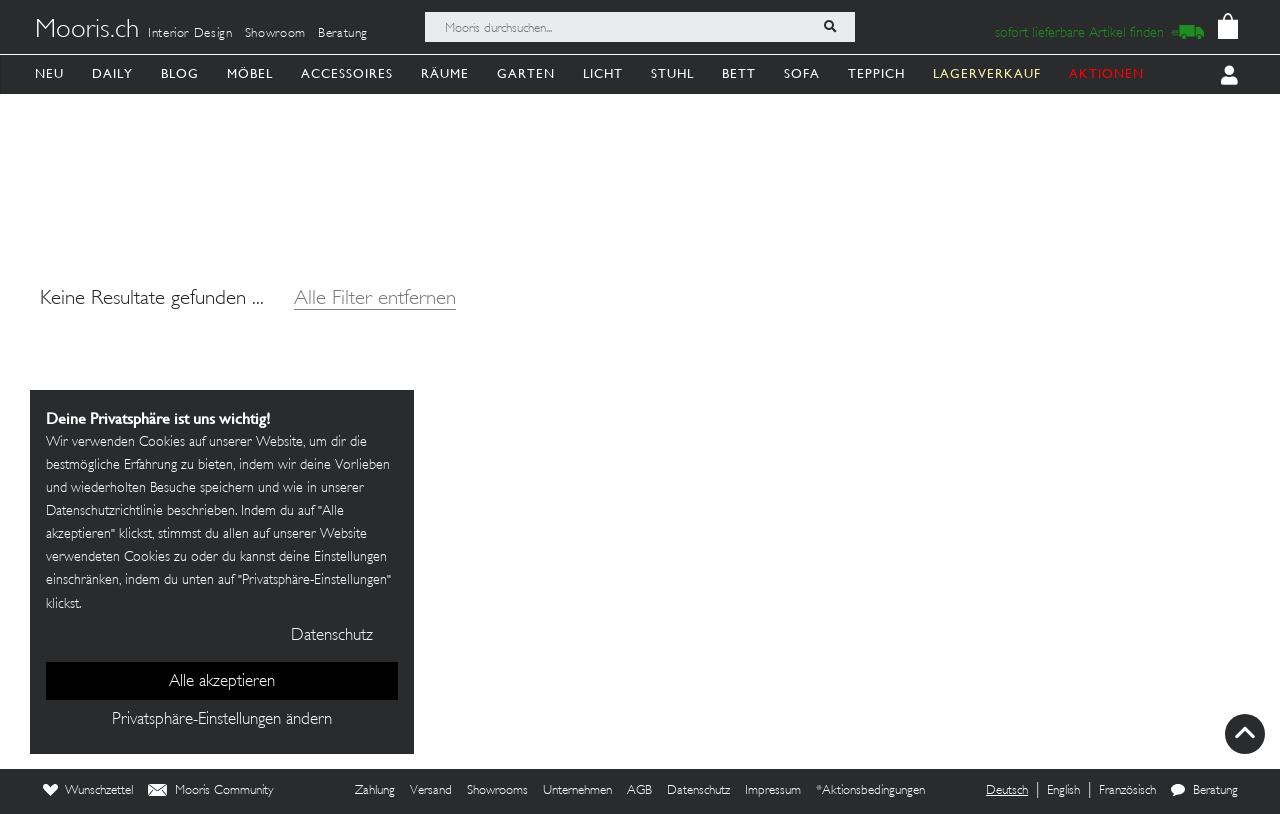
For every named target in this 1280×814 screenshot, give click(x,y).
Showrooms (497, 791)
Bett (739, 73)
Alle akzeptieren (222, 682)
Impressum (773, 791)
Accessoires (347, 73)
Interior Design (190, 34)
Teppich (876, 73)
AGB (639, 791)
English (1063, 791)
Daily (112, 73)
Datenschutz (698, 791)
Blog (180, 73)
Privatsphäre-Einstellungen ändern (222, 720)
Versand (431, 791)
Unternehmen (577, 791)
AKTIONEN (1106, 73)
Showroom (275, 34)
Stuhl (672, 73)
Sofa (802, 73)
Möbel (250, 73)
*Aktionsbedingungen (870, 791)
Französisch (1127, 791)
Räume (445, 73)
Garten (526, 73)
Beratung (343, 34)
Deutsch (1007, 791)
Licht (603, 73)
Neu (49, 73)
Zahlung (375, 791)
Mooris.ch (87, 31)
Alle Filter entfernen (375, 299)
